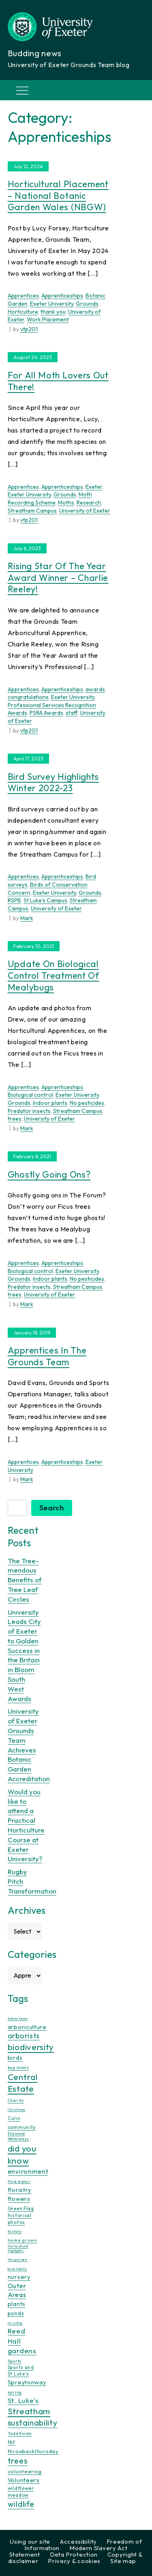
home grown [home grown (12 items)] (22, 2240)
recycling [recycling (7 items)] (15, 2323)
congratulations (28, 697)
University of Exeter (84, 510)
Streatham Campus (32, 510)
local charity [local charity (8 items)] (17, 2268)
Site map (123, 2561)
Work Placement (48, 319)
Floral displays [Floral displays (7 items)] (19, 2181)
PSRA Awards (46, 712)
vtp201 (29, 329)
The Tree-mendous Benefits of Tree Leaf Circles (25, 1579)
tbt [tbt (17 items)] (11, 2442)
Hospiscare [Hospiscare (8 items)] (18, 2259)
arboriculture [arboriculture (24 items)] (27, 2027)
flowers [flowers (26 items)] (19, 2198)
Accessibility (78, 2541)
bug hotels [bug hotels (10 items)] (18, 2067)
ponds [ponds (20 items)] (16, 2313)
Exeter (94, 486)
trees (14, 1118)
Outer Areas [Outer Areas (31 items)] (17, 2290)
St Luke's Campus (45, 900)
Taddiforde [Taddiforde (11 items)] (20, 2433)
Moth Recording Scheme (50, 498)
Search (51, 1507)
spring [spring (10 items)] (15, 2392)
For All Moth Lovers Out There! (58, 381)
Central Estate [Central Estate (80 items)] (23, 2082)
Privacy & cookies (74, 2561)
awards (95, 689)
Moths (66, 502)
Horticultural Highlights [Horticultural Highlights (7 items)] (18, 2248)
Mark (26, 918)
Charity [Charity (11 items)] (16, 2100)
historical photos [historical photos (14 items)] (20, 2218)
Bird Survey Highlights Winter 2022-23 (53, 782)
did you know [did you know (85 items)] (22, 2154)
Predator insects (29, 1111)
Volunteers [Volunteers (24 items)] (24, 2480)
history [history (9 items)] (15, 2231)
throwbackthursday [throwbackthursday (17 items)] (33, 2451)
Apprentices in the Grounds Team (47, 1356)
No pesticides (87, 1102)
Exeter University (51, 303)
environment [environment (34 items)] (28, 2171)
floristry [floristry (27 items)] (20, 2190)
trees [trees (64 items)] (18, 2461)
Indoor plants (50, 1102)
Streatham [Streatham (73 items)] (29, 2411)
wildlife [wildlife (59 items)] (21, 2504)
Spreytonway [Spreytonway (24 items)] (27, 2382)
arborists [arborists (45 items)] (24, 2035)
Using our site (30, 2541)
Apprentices (23, 295)
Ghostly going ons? (49, 1174)
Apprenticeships (62, 295)
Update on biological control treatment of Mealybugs (53, 975)
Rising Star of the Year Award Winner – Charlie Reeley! (58, 577)
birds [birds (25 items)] (15, 2057)
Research (89, 502)
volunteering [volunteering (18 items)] (25, 2471)
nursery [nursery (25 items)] (19, 2276)
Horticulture (23, 311)
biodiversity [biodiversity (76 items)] (31, 2047)
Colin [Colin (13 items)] (14, 2118)
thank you (53, 311)
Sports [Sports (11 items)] (14, 2361)
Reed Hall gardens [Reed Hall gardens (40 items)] (22, 2340)
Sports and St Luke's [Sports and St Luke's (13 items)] (21, 2371)
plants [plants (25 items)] (17, 2304)
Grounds (87, 303)
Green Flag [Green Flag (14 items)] (21, 2208)
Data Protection (74, 2554)
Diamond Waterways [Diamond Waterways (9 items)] (18, 2136)
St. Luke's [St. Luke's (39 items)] (23, 2400)
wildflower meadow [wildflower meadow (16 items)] (21, 2491)
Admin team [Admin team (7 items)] (18, 2018)
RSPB (14, 900)
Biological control (30, 1094)
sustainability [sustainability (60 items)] (33, 2423)
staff (71, 712)
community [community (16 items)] (22, 2127)
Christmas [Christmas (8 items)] (17, 2109)
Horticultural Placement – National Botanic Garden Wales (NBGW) (58, 195)
